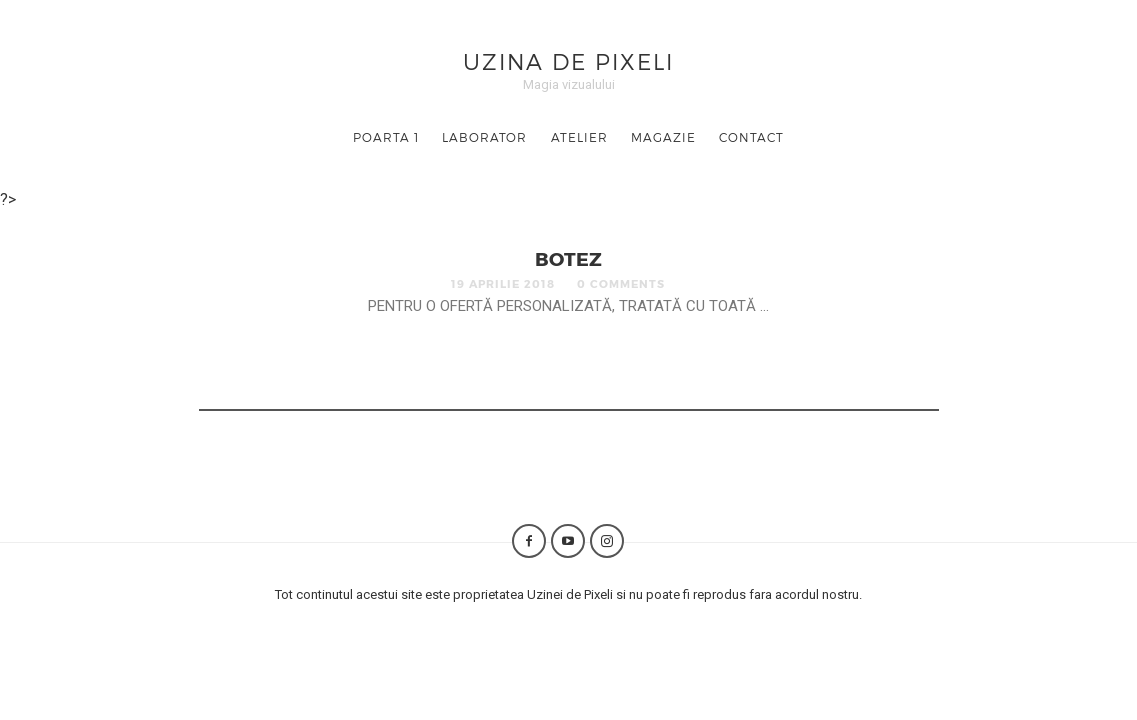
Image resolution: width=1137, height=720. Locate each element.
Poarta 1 (386, 137)
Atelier (579, 137)
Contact (751, 137)
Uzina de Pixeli (568, 60)
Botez (568, 258)
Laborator (484, 137)
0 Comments (621, 283)
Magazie (663, 137)
